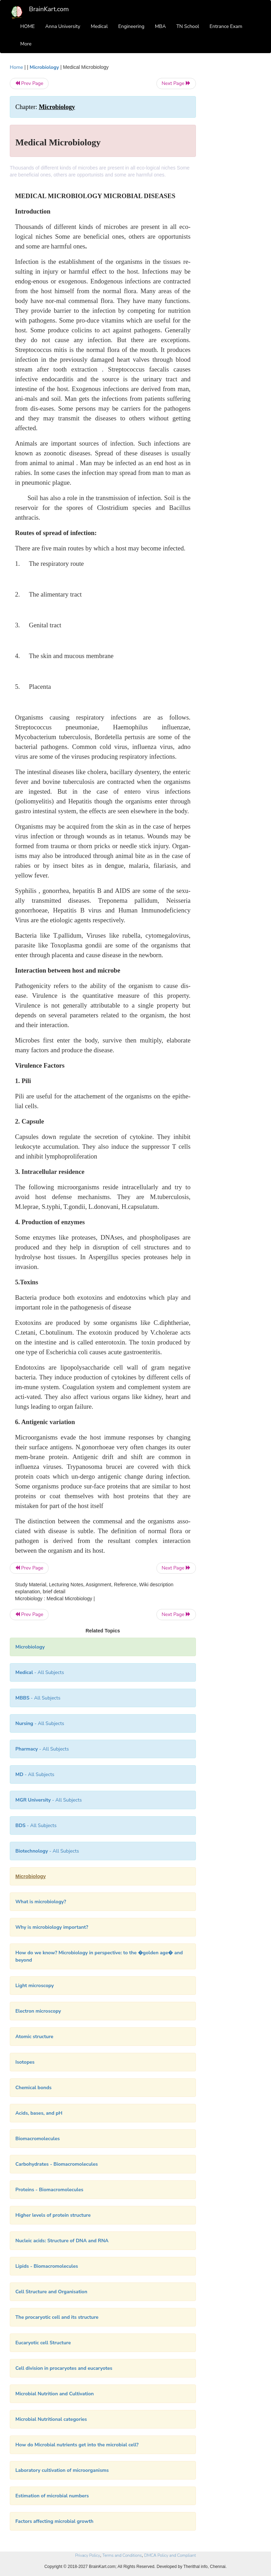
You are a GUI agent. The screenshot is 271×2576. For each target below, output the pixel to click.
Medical (99, 26)
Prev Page (29, 83)
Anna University (62, 26)
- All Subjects (39, 1672)
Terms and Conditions (122, 2555)
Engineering (131, 26)
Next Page (176, 83)
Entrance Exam (226, 26)
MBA (160, 26)
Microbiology (44, 67)
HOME (27, 26)
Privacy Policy (87, 2555)
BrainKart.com (49, 9)
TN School (187, 26)
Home (16, 67)
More (25, 44)
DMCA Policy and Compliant (170, 2555)
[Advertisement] (234, 168)
